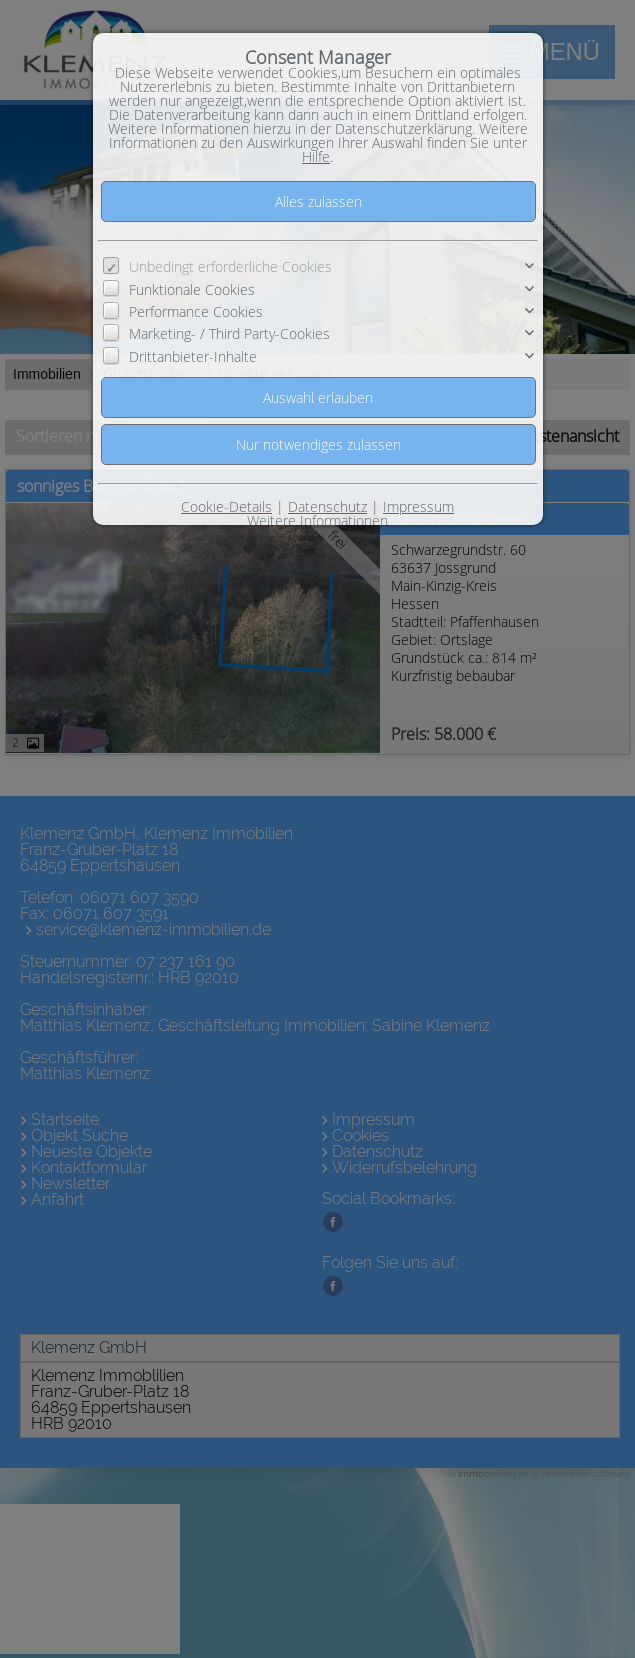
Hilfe (316, 156)
